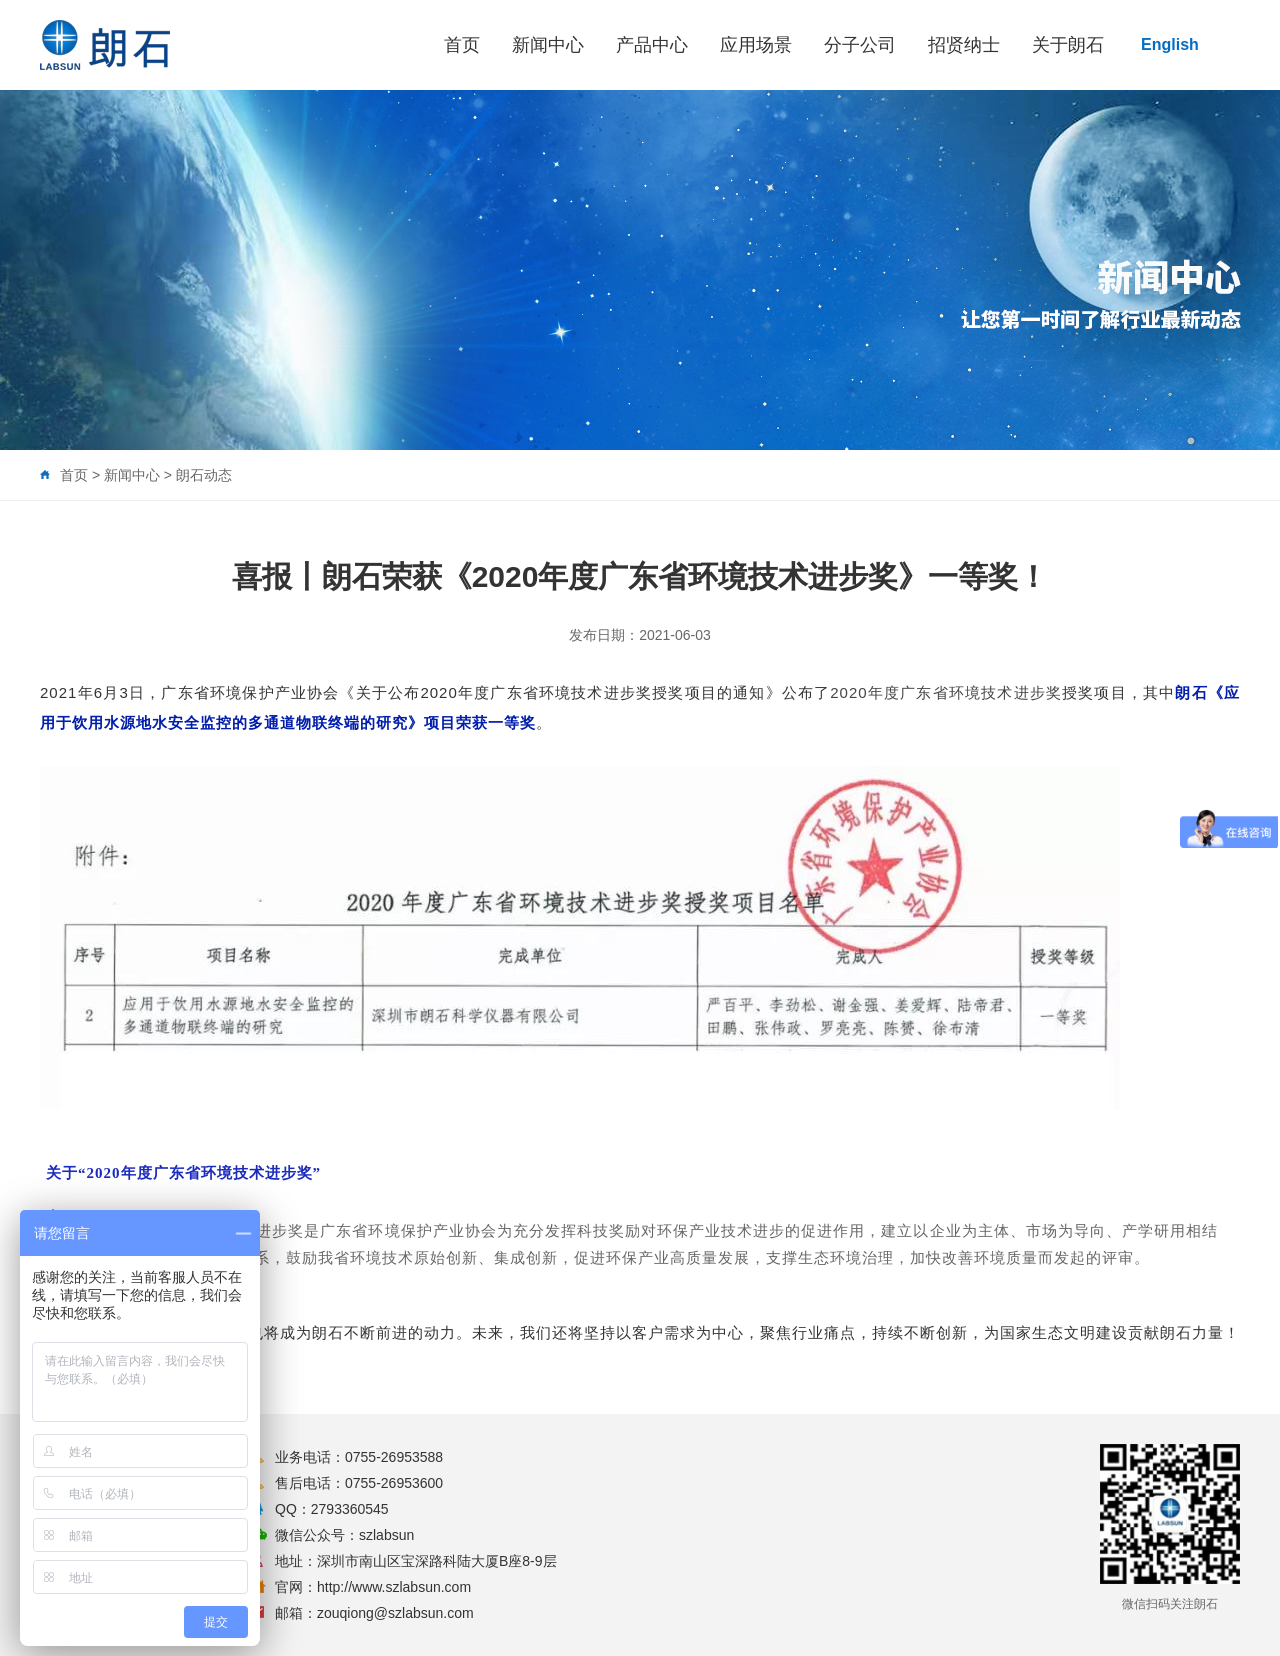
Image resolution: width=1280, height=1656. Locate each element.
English (1170, 44)
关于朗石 (1068, 45)
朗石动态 (204, 475)
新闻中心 (548, 45)
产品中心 (652, 45)
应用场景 (756, 45)
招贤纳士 (964, 45)
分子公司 (860, 45)
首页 (462, 45)
